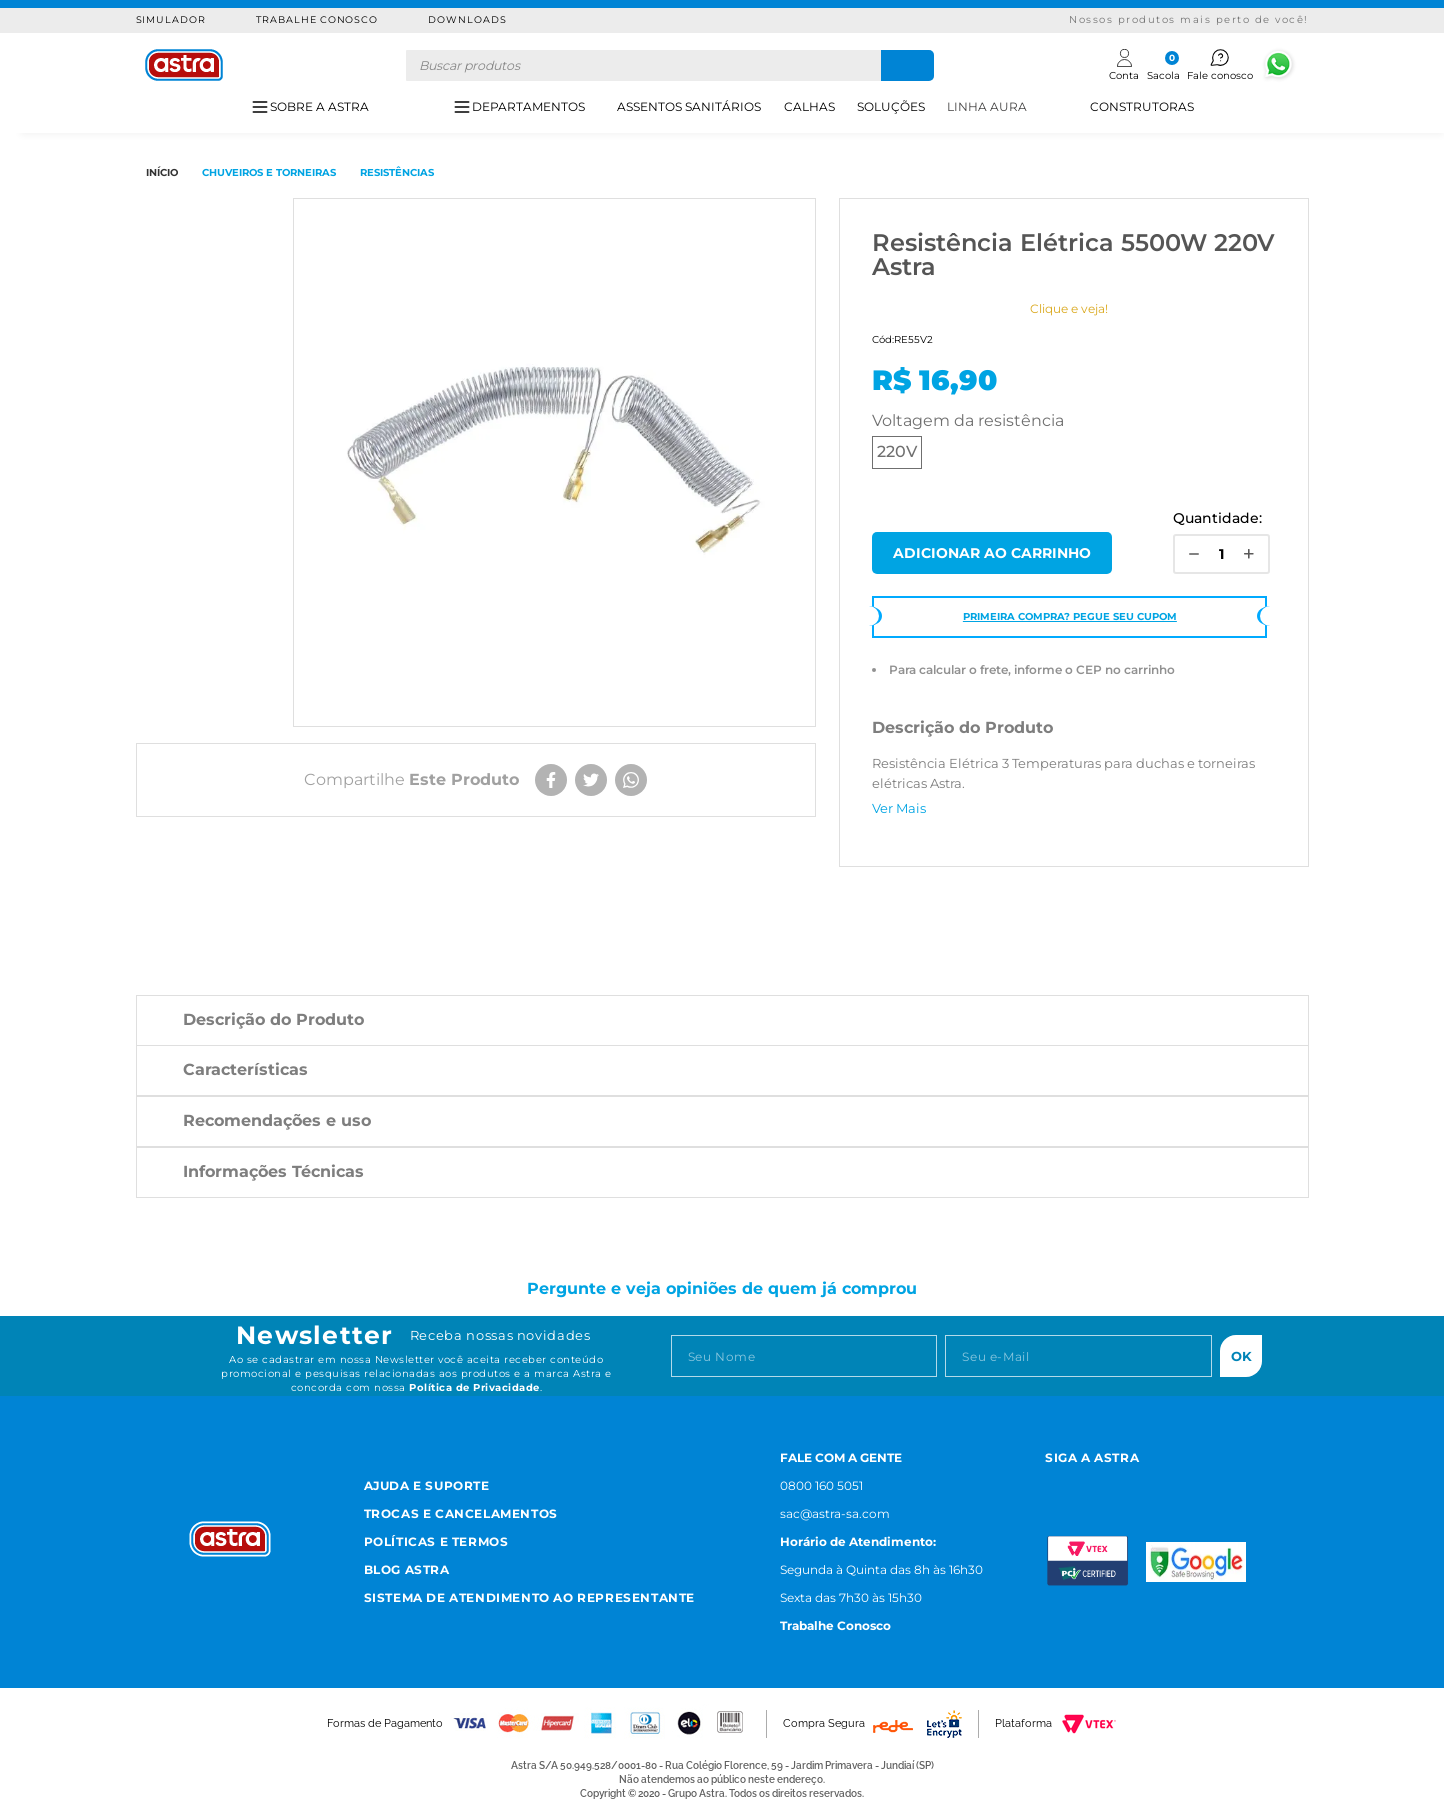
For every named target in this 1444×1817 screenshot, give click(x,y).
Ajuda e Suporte (427, 1485)
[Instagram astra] (1053, 1483)
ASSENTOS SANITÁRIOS (689, 106)
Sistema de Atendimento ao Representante (529, 1597)
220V (897, 451)
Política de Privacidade (474, 1387)
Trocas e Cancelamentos (461, 1513)
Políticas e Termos (436, 1541)
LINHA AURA (987, 106)
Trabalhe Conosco (317, 19)
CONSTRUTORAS (1142, 106)
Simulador (171, 19)
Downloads (467, 19)
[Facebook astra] (1098, 1483)
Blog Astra (407, 1569)
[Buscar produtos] (907, 65)
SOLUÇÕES (891, 106)
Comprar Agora (992, 553)
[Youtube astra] (1147, 1483)
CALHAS (809, 106)
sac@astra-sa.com (835, 1513)
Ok (1241, 1356)
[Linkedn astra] (1196, 1483)
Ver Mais (899, 808)
